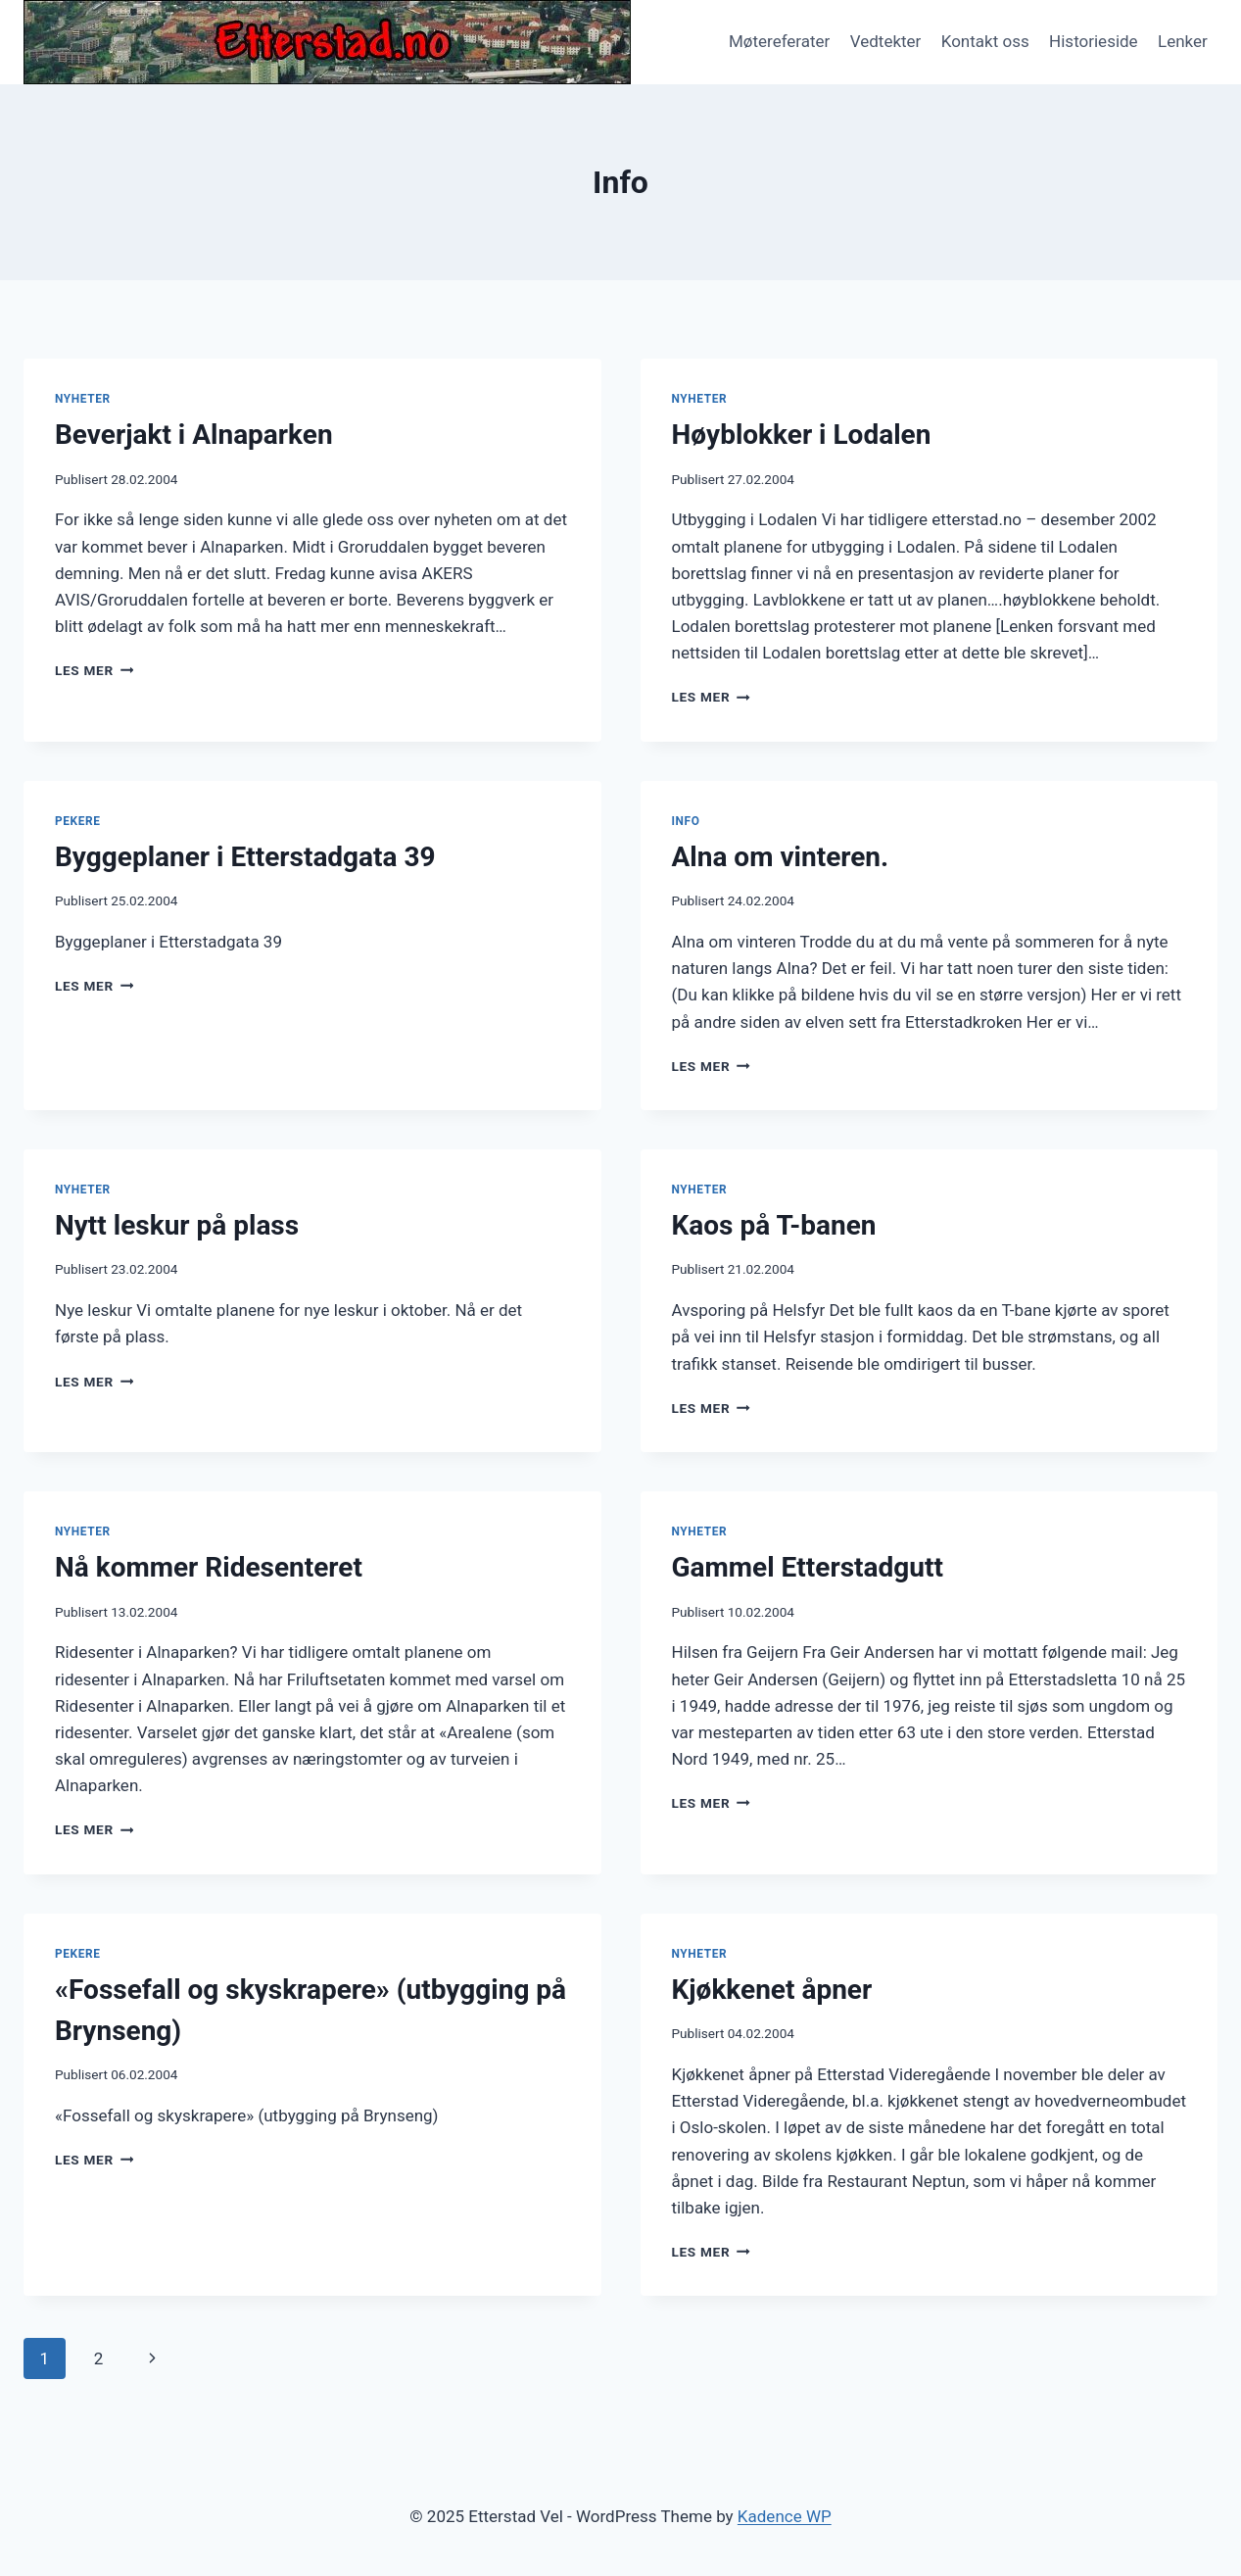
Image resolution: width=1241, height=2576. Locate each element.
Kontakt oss (985, 41)
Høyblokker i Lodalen (801, 434)
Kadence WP (785, 2516)
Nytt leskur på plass (177, 1225)
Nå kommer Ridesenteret (208, 1567)
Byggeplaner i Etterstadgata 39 (245, 857)
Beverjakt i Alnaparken (194, 434)
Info (686, 821)
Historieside (1093, 41)
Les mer (94, 670)
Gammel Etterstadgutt (807, 1567)
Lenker (1183, 41)
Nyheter (83, 399)
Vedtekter (886, 41)
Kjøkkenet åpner (772, 1989)
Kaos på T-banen (774, 1225)
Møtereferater (779, 41)
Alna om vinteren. (780, 857)
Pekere (77, 821)
